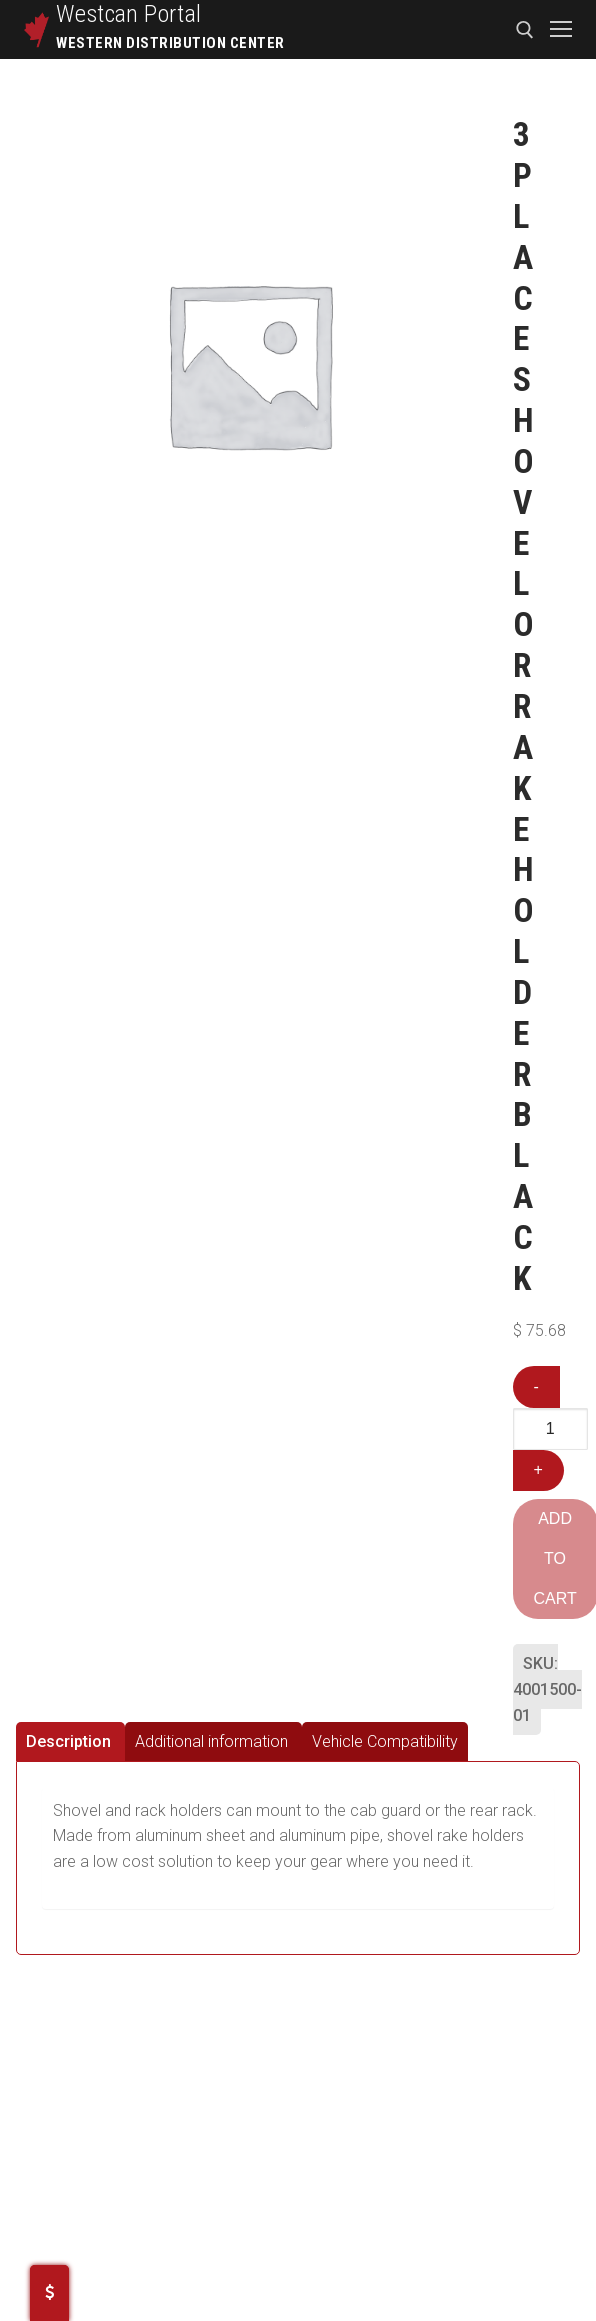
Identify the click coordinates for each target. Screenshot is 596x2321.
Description (68, 1741)
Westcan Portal (129, 14)
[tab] (70, 1741)
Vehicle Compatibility (385, 1741)
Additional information (211, 1741)
